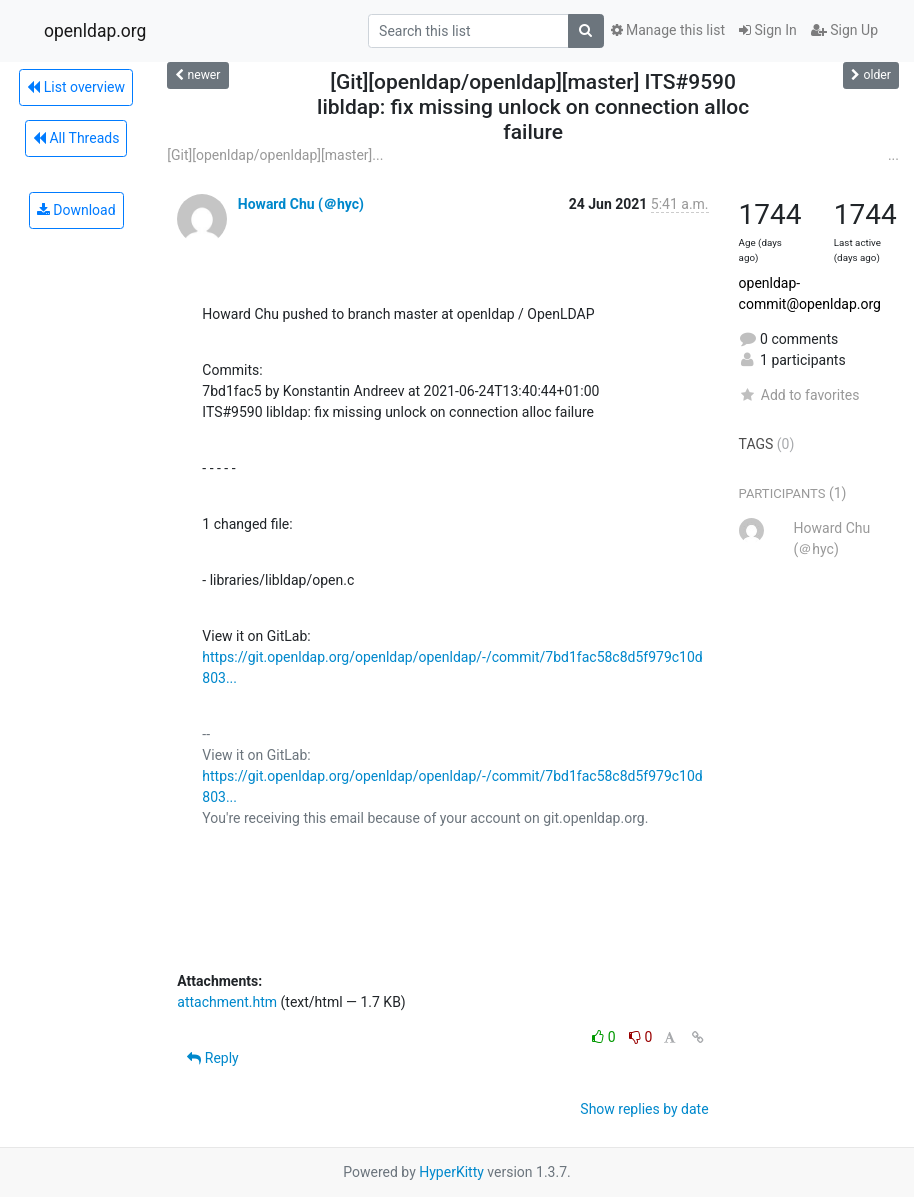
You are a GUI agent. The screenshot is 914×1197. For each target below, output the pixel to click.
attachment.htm (227, 1002)
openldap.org (95, 31)
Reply (212, 1058)
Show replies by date (644, 1109)
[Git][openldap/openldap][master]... (275, 155)
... (893, 155)
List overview (76, 87)
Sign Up (844, 30)
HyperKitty (451, 1172)
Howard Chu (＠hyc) (301, 204)
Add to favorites (799, 395)
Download (76, 210)
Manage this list (668, 30)
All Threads (76, 138)
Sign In (768, 30)
